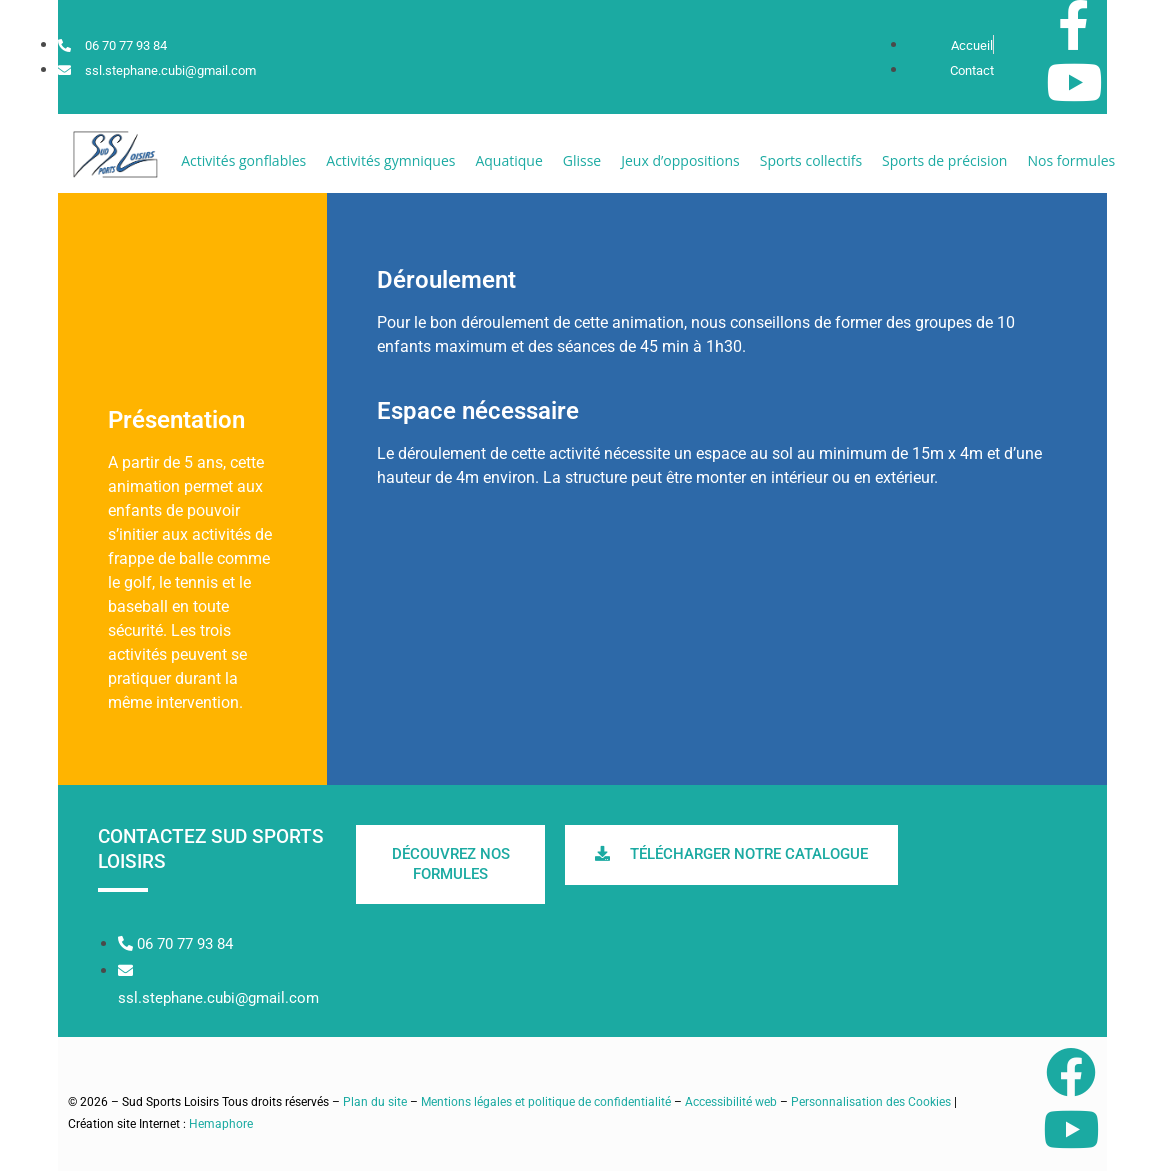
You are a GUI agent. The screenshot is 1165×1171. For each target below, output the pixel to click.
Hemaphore (221, 1124)
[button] (243, 160)
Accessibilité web (731, 1102)
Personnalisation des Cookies (871, 1102)
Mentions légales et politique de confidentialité (546, 1102)
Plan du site (375, 1102)
